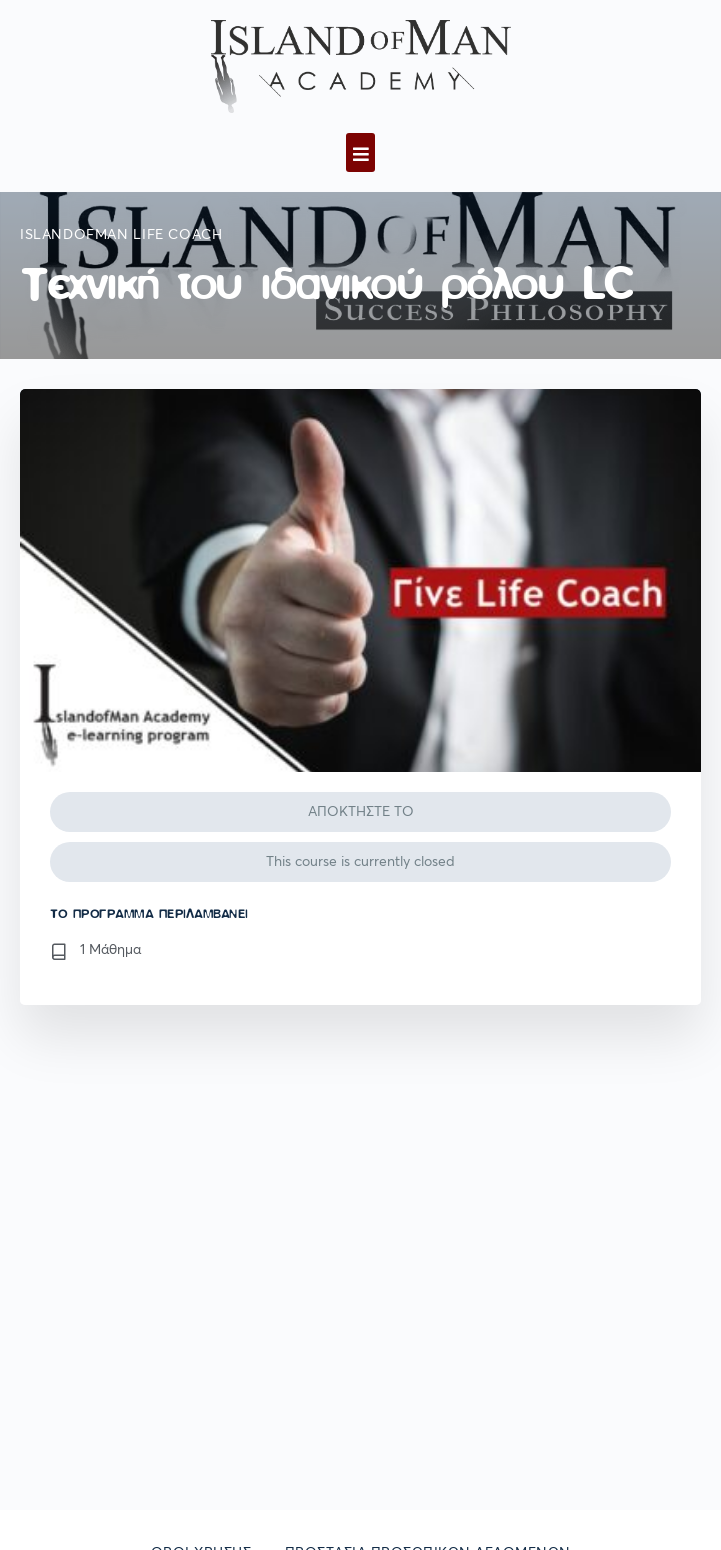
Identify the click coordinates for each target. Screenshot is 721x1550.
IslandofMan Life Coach (121, 235)
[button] (360, 152)
